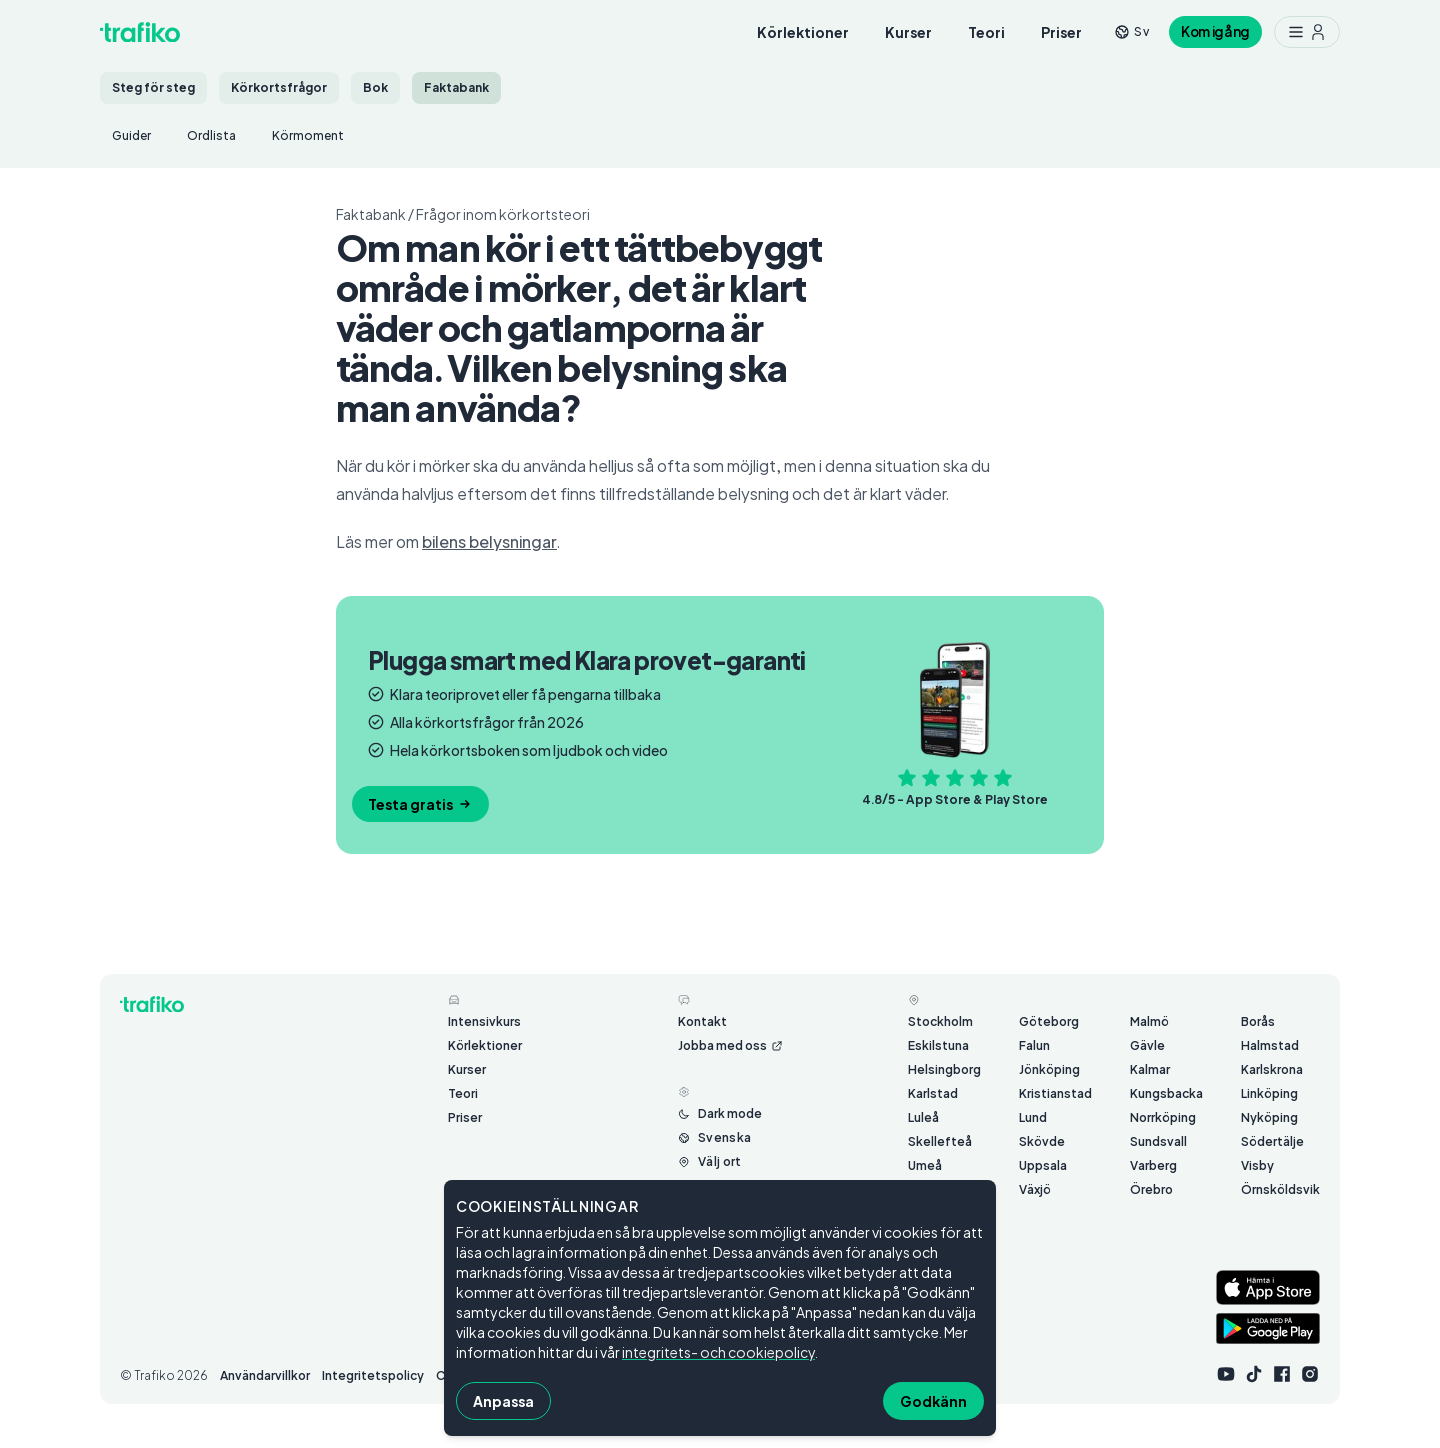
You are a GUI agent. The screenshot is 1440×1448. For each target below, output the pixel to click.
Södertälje (1272, 1141)
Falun (1034, 1045)
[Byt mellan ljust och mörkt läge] (720, 1114)
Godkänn (933, 1401)
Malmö (1149, 1021)
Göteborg (1049, 1021)
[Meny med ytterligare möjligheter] (1307, 32)
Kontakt (702, 1021)
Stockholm (940, 1021)
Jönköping (1049, 1069)
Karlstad (933, 1093)
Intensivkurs (484, 1021)
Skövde (1042, 1141)
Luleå (923, 1117)
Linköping (1269, 1093)
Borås (1258, 1021)
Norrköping (1163, 1117)
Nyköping (1269, 1117)
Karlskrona (1272, 1069)
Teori (986, 32)
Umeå (925, 1165)
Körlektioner (803, 32)
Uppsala (1043, 1165)
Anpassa (503, 1401)
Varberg (1153, 1165)
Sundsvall (1158, 1141)
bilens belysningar (489, 541)
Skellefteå (940, 1141)
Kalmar (1150, 1069)
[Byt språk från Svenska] (714, 1138)
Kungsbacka (1166, 1093)
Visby (1257, 1165)
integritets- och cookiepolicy (718, 1352)
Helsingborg (944, 1069)
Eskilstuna (938, 1045)
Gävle (1147, 1045)
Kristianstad (1055, 1093)
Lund (1033, 1117)
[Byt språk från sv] (1131, 31)
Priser (1061, 32)
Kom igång (1215, 31)
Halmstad (1270, 1045)
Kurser (908, 32)
